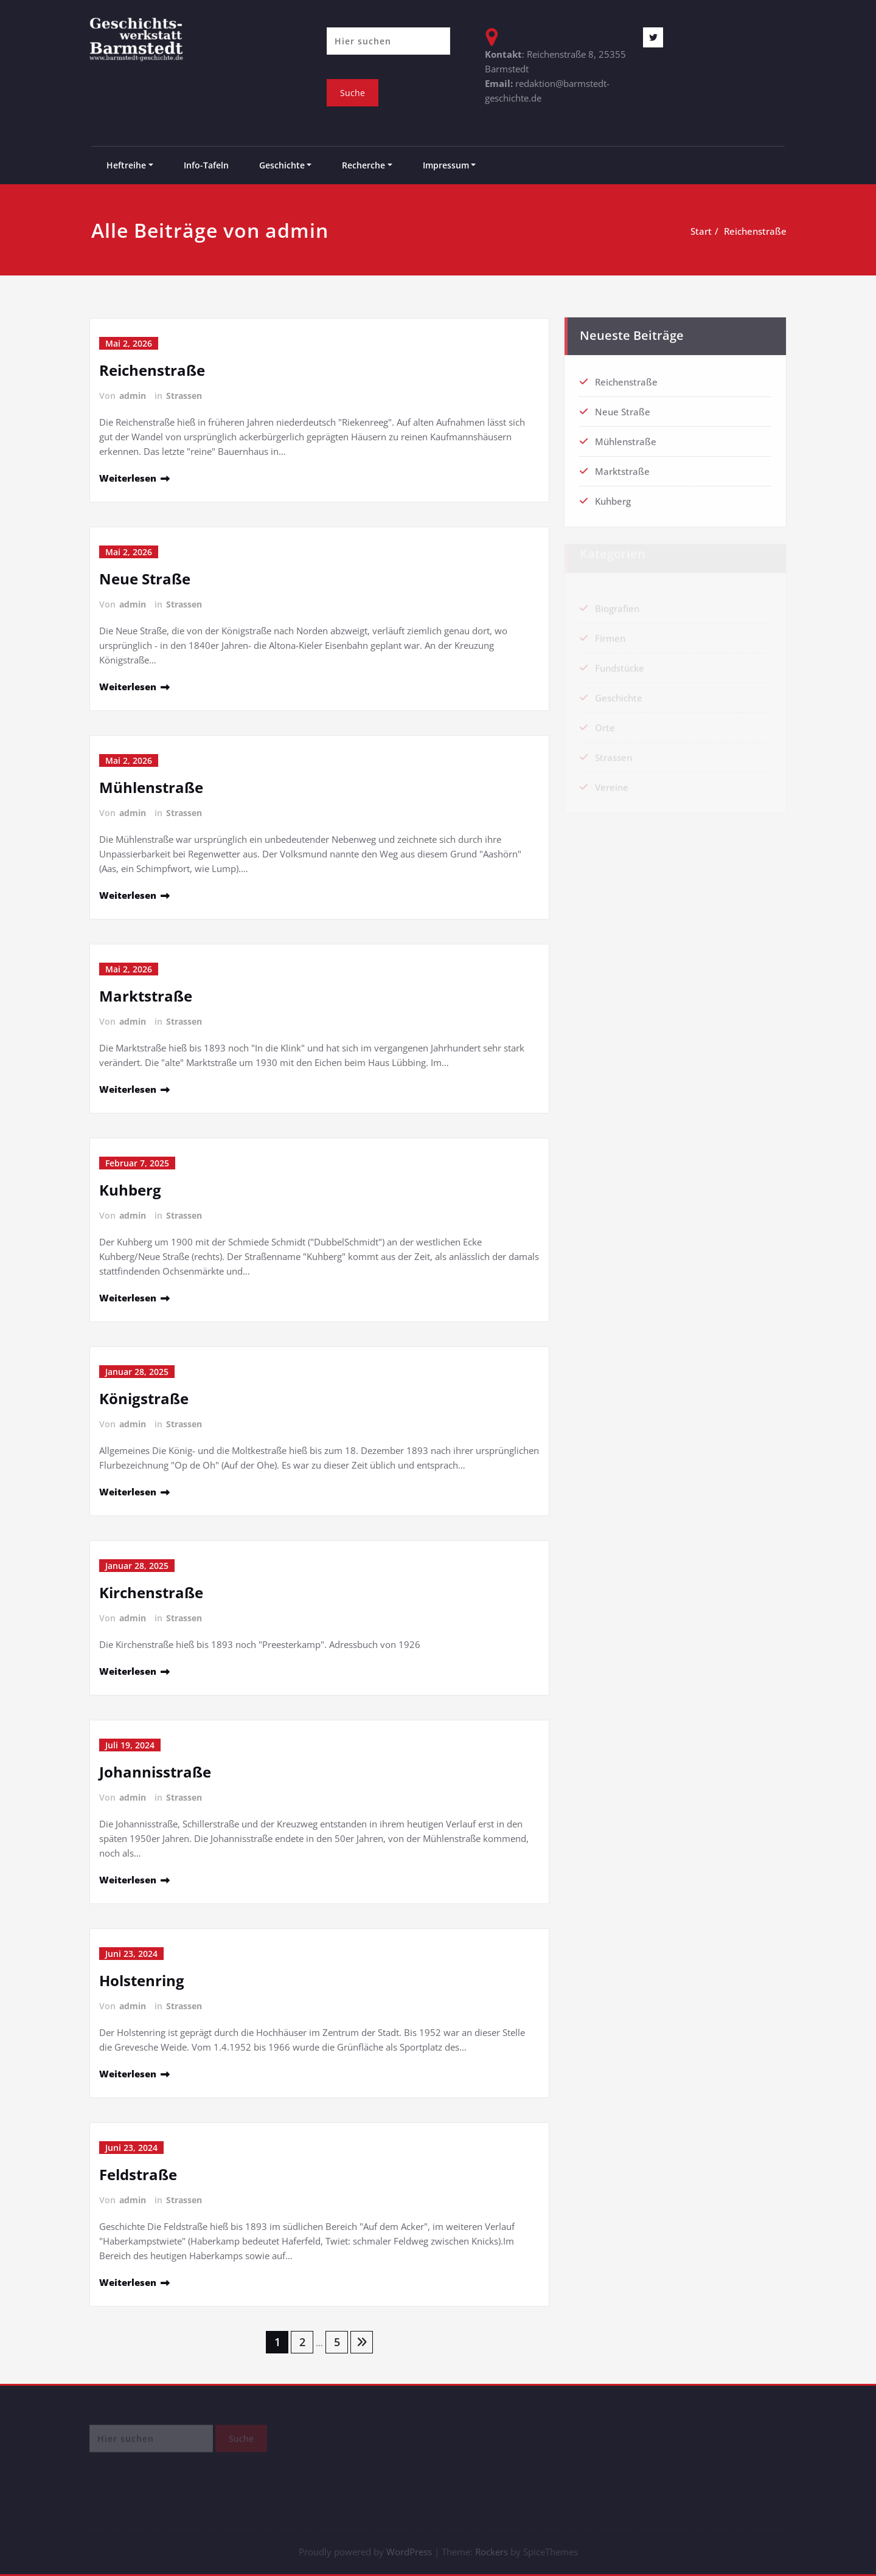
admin (132, 395)
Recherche (363, 165)
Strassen (184, 395)
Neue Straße (144, 579)
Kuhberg (130, 1190)
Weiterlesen (127, 478)
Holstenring (141, 1980)
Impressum (446, 165)
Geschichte (282, 165)
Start (702, 231)
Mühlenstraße (151, 787)
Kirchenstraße (151, 1592)
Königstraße (144, 1398)
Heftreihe (126, 165)
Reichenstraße (756, 231)
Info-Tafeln (206, 165)
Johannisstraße (155, 1772)
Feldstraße (138, 2174)
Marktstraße (145, 996)
